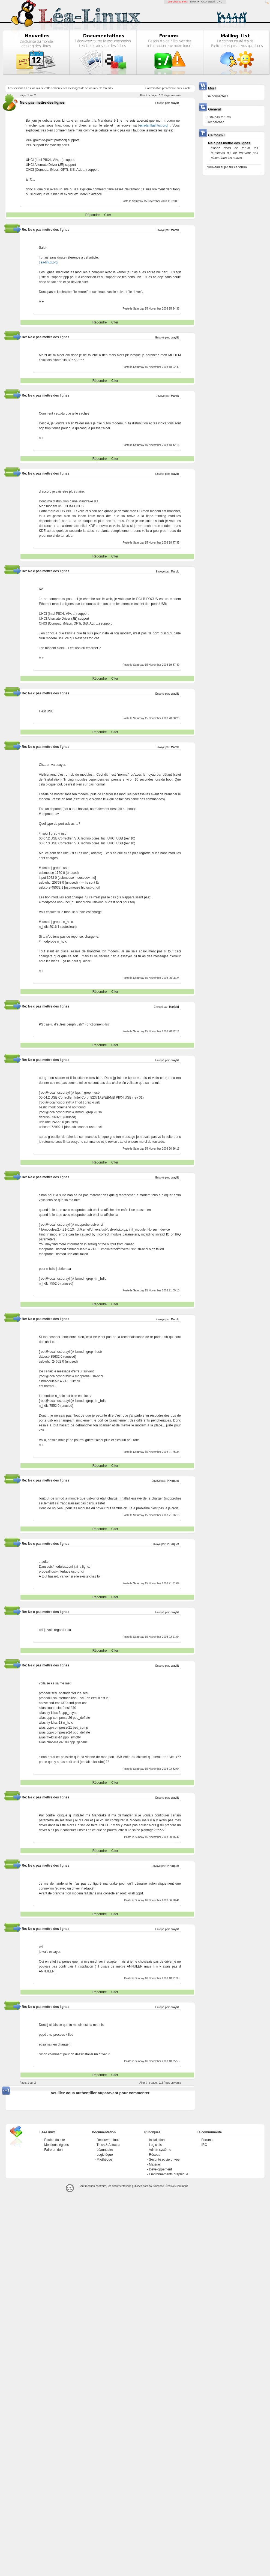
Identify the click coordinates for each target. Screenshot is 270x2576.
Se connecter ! (217, 96)
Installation (156, 2140)
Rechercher (215, 122)
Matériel (155, 2164)
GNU (219, 1)
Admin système (160, 2150)
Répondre (92, 215)
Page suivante (172, 95)
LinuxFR (194, 1)
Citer (107, 215)
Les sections (15, 88)
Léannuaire (105, 2150)
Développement (160, 2169)
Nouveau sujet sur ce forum (227, 167)
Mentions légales (56, 2145)
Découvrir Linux (108, 2140)
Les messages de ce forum (79, 88)
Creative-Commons (176, 2186)
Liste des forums (219, 117)
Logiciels (155, 2145)
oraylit (175, 102)
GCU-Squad (208, 1)
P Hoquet (173, 1480)
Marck (175, 230)
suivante (185, 88)
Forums (206, 2140)
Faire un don (53, 2150)
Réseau (154, 2155)
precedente (169, 88)
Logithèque (105, 2155)
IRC (204, 2145)
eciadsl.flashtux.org (153, 125)
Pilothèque (104, 2159)
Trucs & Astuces (108, 2145)
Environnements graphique (168, 2174)
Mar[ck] (174, 1006)
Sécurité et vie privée (164, 2159)
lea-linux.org (49, 262)
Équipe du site (54, 2140)
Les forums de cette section (43, 88)
